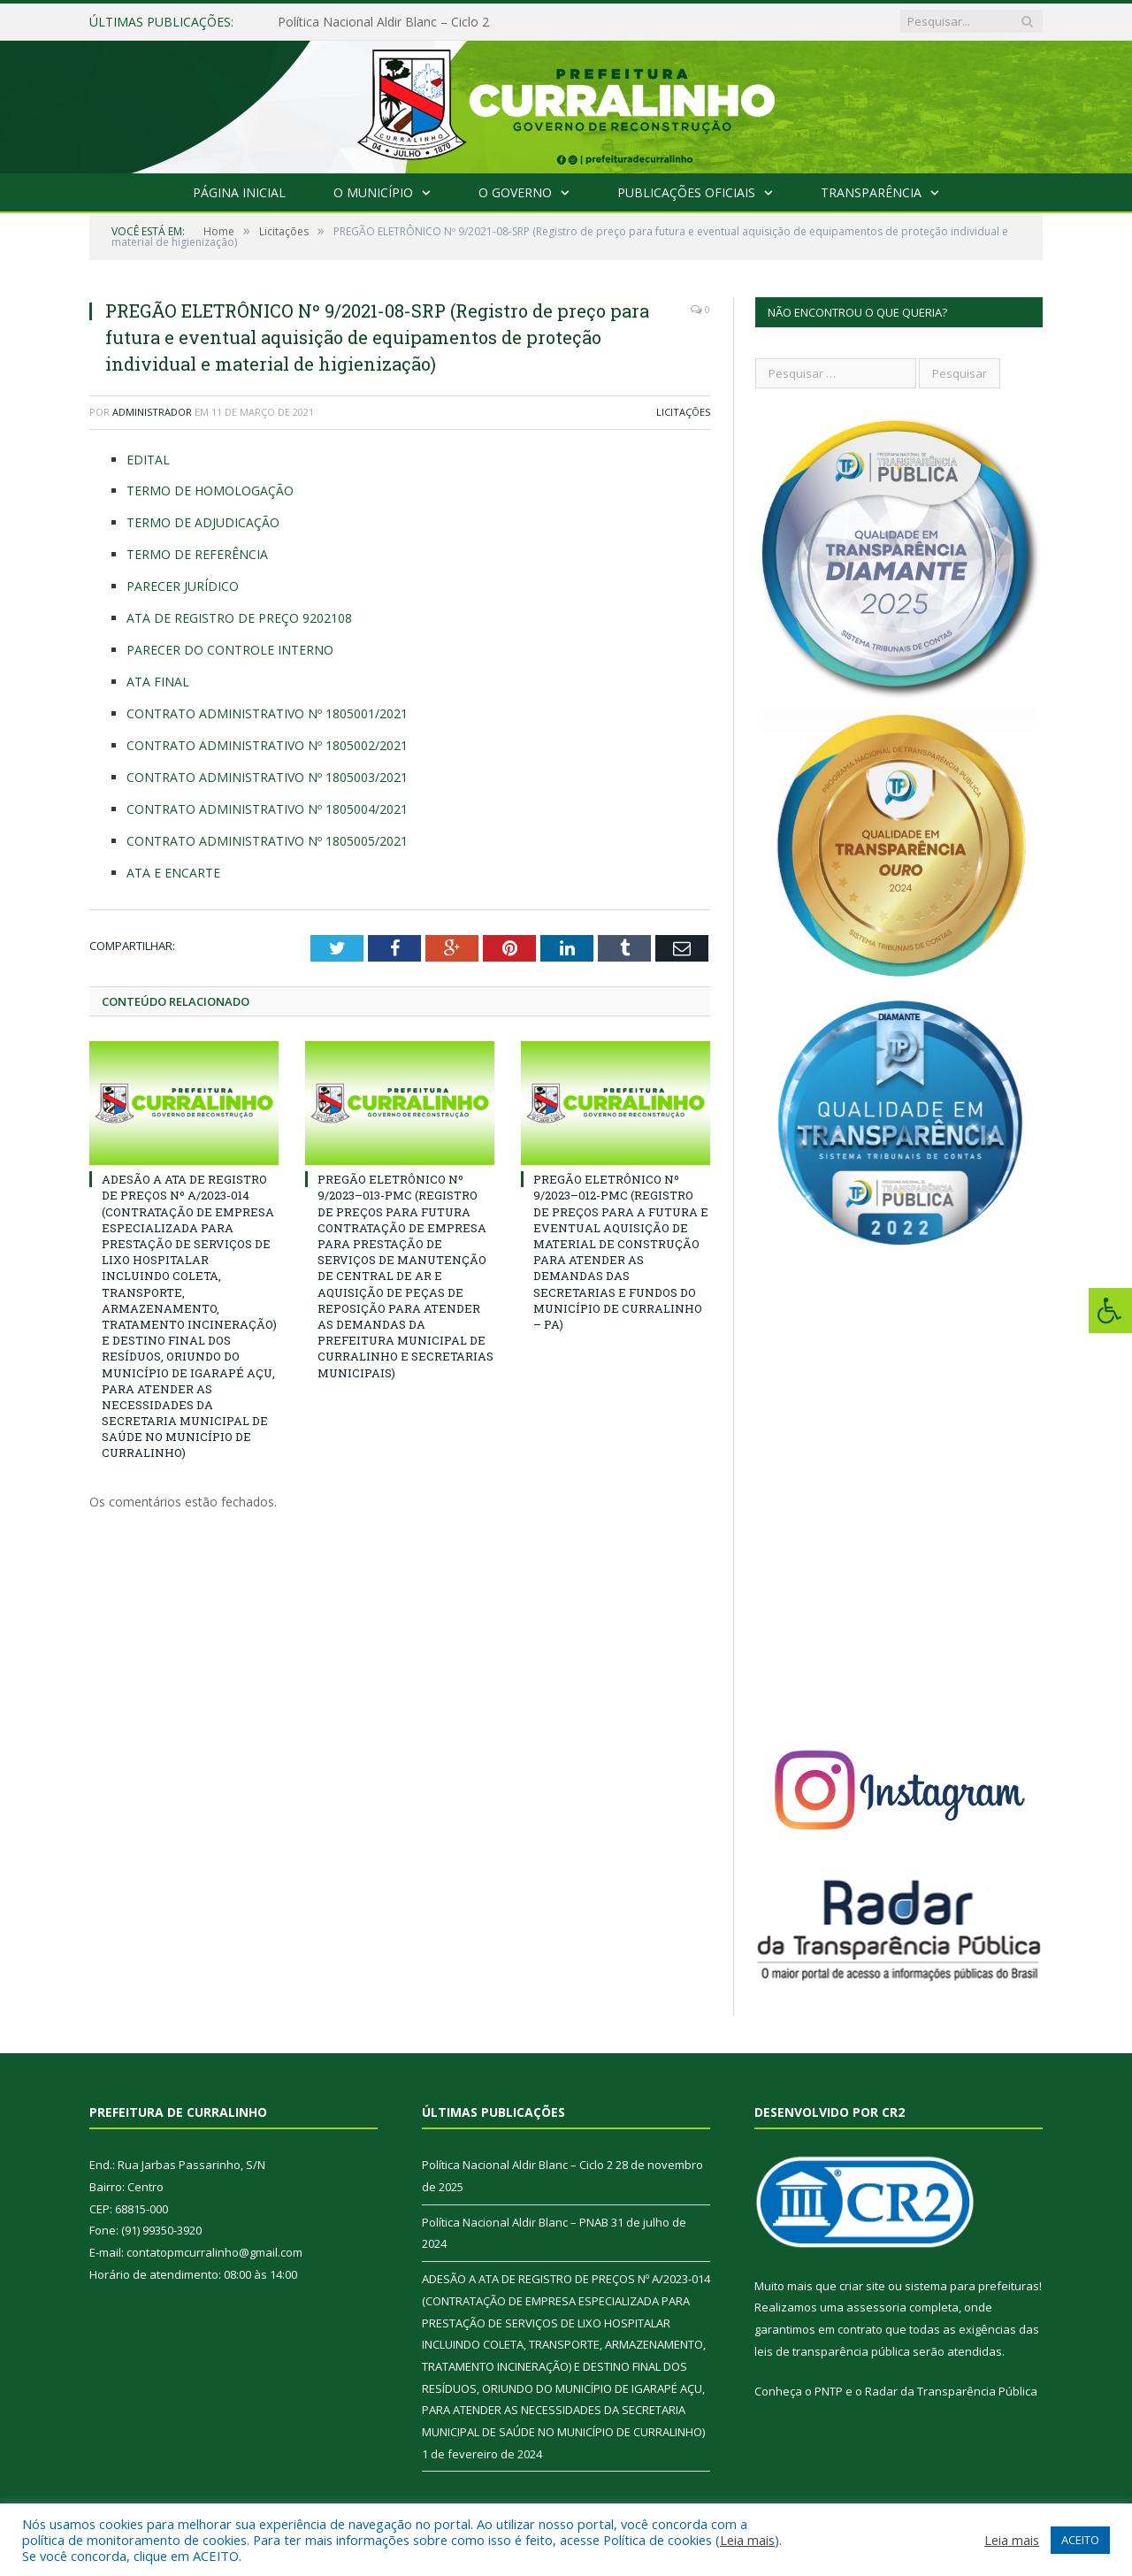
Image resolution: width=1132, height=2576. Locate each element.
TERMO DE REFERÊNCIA (197, 554)
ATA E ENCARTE (173, 872)
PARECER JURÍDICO (182, 586)
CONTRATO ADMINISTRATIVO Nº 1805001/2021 (267, 713)
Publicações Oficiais (686, 192)
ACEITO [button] (1080, 2540)
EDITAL (148, 459)
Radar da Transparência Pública (951, 2391)
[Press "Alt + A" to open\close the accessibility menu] (1110, 1310)
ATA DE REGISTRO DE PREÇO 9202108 (239, 618)
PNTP (829, 2391)
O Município (373, 192)
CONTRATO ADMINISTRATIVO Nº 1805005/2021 (267, 840)
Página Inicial (239, 192)
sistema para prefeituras (972, 2286)
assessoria (876, 2307)
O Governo (515, 192)
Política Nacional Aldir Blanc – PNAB (515, 2222)
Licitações (683, 411)
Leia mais (747, 2540)
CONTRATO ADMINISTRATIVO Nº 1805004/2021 (267, 809)
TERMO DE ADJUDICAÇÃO (202, 522)
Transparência (871, 192)
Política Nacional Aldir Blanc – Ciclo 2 (383, 22)
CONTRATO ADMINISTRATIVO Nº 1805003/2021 (267, 777)
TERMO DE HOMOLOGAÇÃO (210, 490)
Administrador (152, 411)
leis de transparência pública (832, 2351)
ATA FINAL (157, 681)
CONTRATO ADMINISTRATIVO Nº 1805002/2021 (267, 745)
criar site (862, 2286)
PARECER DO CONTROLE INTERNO (229, 649)
